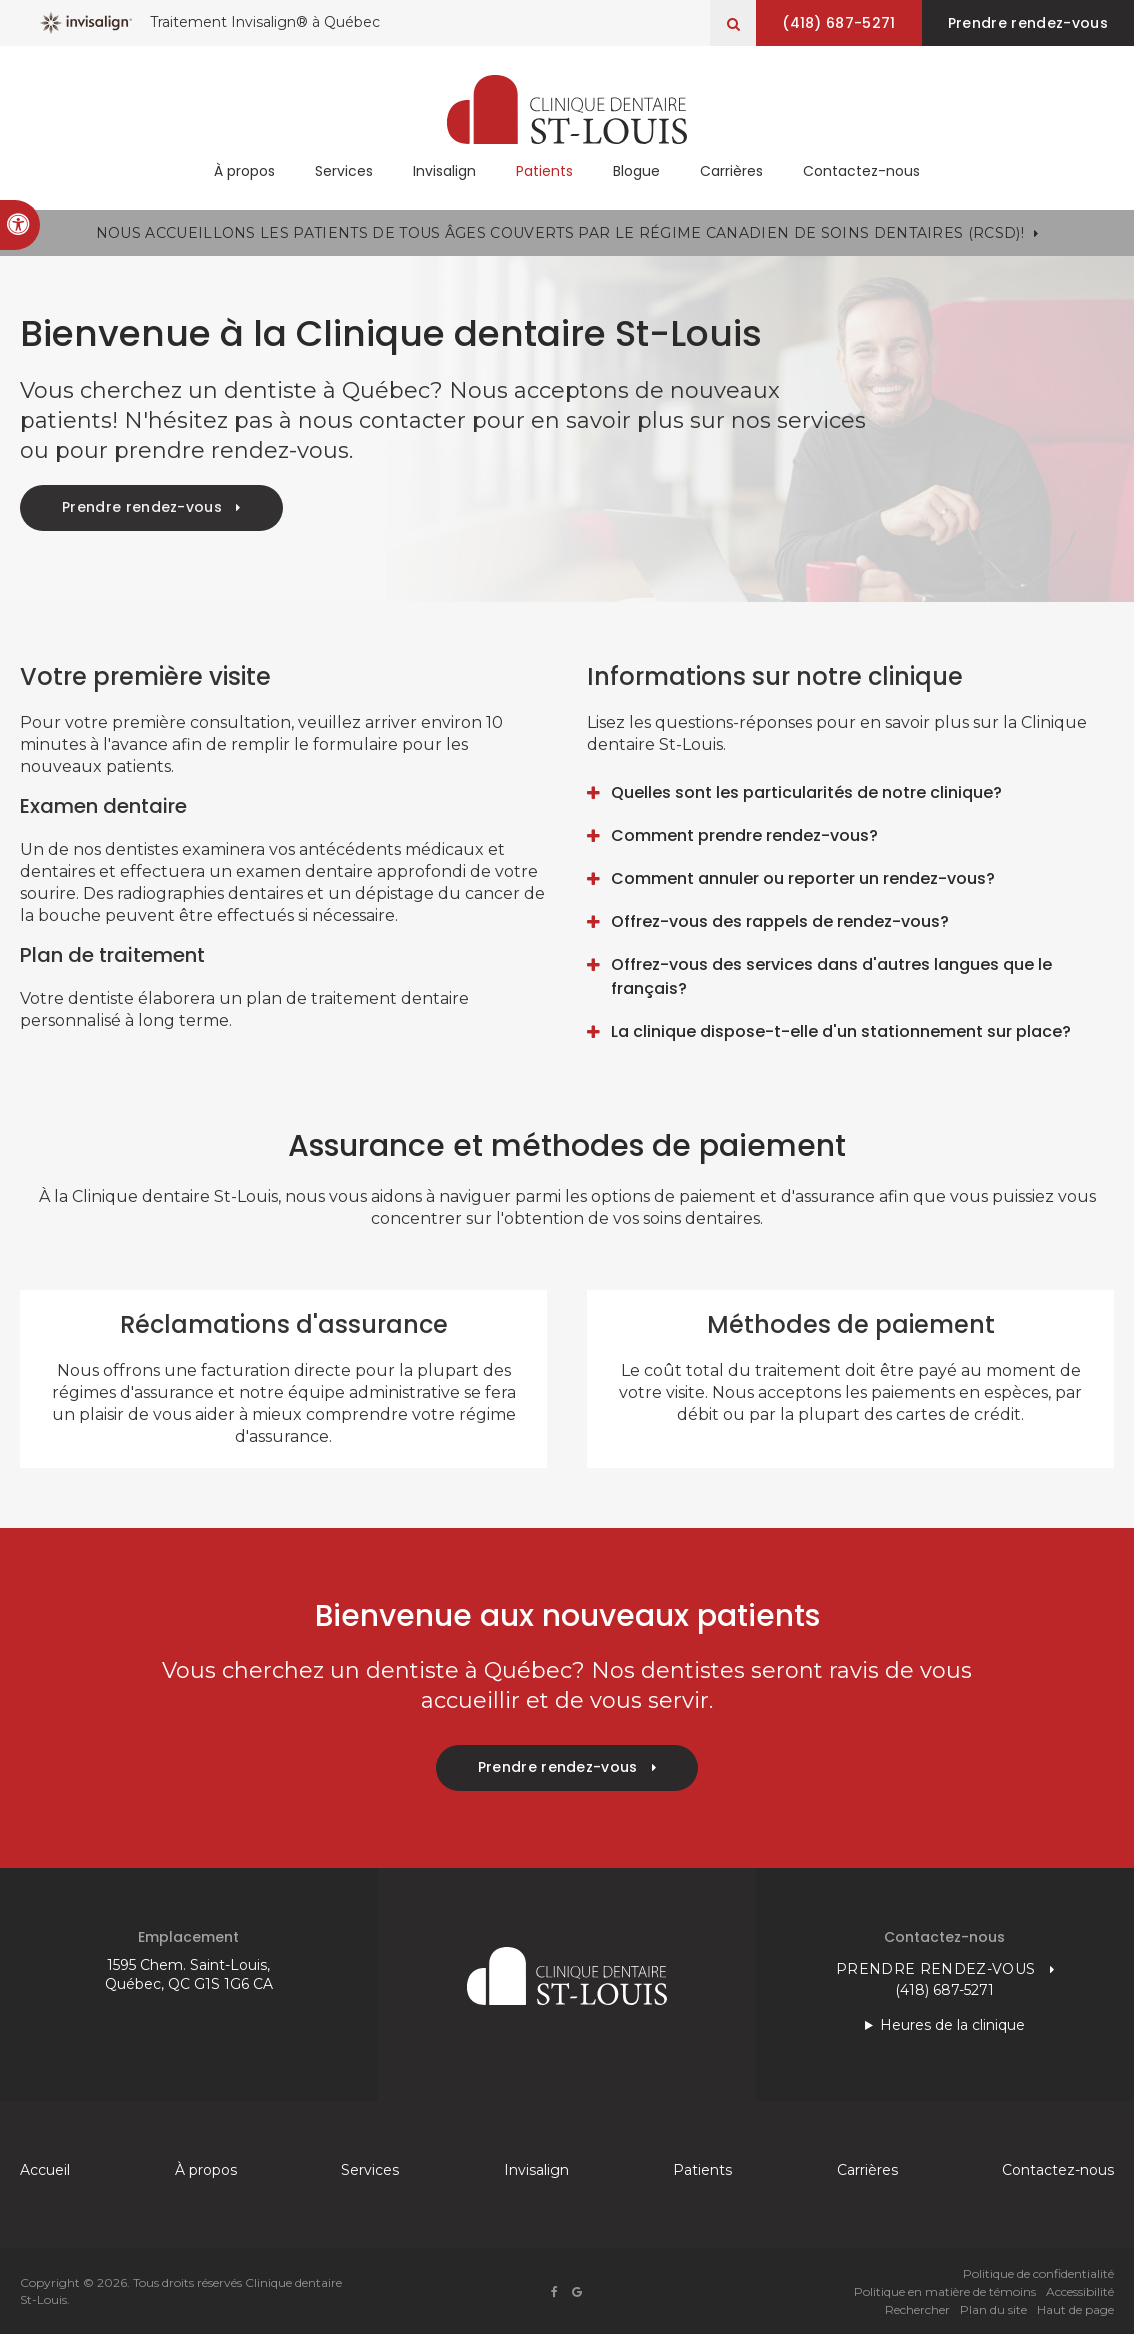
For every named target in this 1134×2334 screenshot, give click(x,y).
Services (344, 172)
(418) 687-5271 (835, 23)
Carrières (731, 172)
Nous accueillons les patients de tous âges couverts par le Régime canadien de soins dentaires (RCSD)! (560, 233)
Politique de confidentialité (1038, 2273)
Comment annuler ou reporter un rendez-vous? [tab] (803, 878)
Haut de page (1075, 2309)
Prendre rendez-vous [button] (1027, 23)
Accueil (45, 2170)
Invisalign (444, 172)
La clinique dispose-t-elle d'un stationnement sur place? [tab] (841, 1031)
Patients (544, 172)
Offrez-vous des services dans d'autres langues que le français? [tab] (831, 976)
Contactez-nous (861, 172)
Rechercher (917, 2309)
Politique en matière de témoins (945, 2291)
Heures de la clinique (952, 2025)
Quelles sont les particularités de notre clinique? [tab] (806, 792)
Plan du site (993, 2309)
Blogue (636, 172)
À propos (244, 172)
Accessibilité (1080, 2291)
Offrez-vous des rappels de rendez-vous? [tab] (780, 921)
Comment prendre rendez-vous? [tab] (744, 835)
